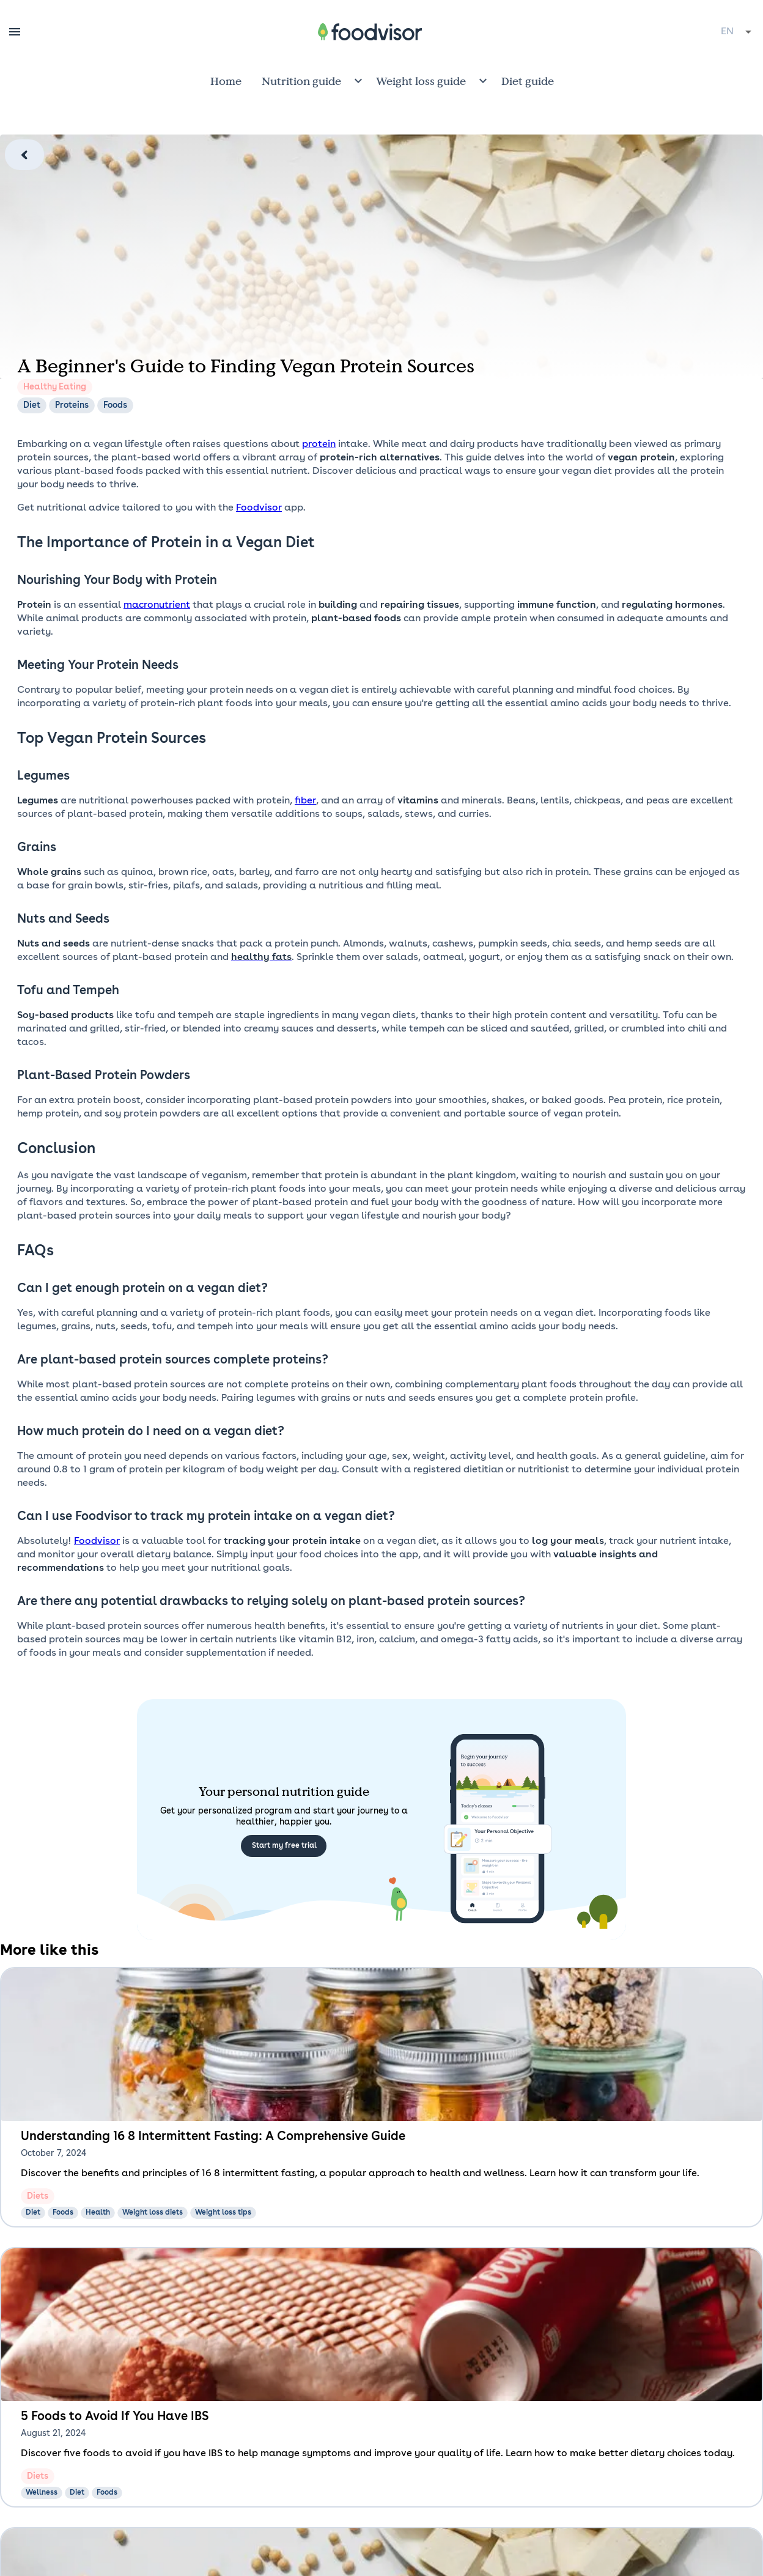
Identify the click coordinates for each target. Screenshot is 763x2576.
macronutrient (156, 605)
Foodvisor (259, 508)
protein (319, 444)
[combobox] (737, 32)
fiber (305, 801)
